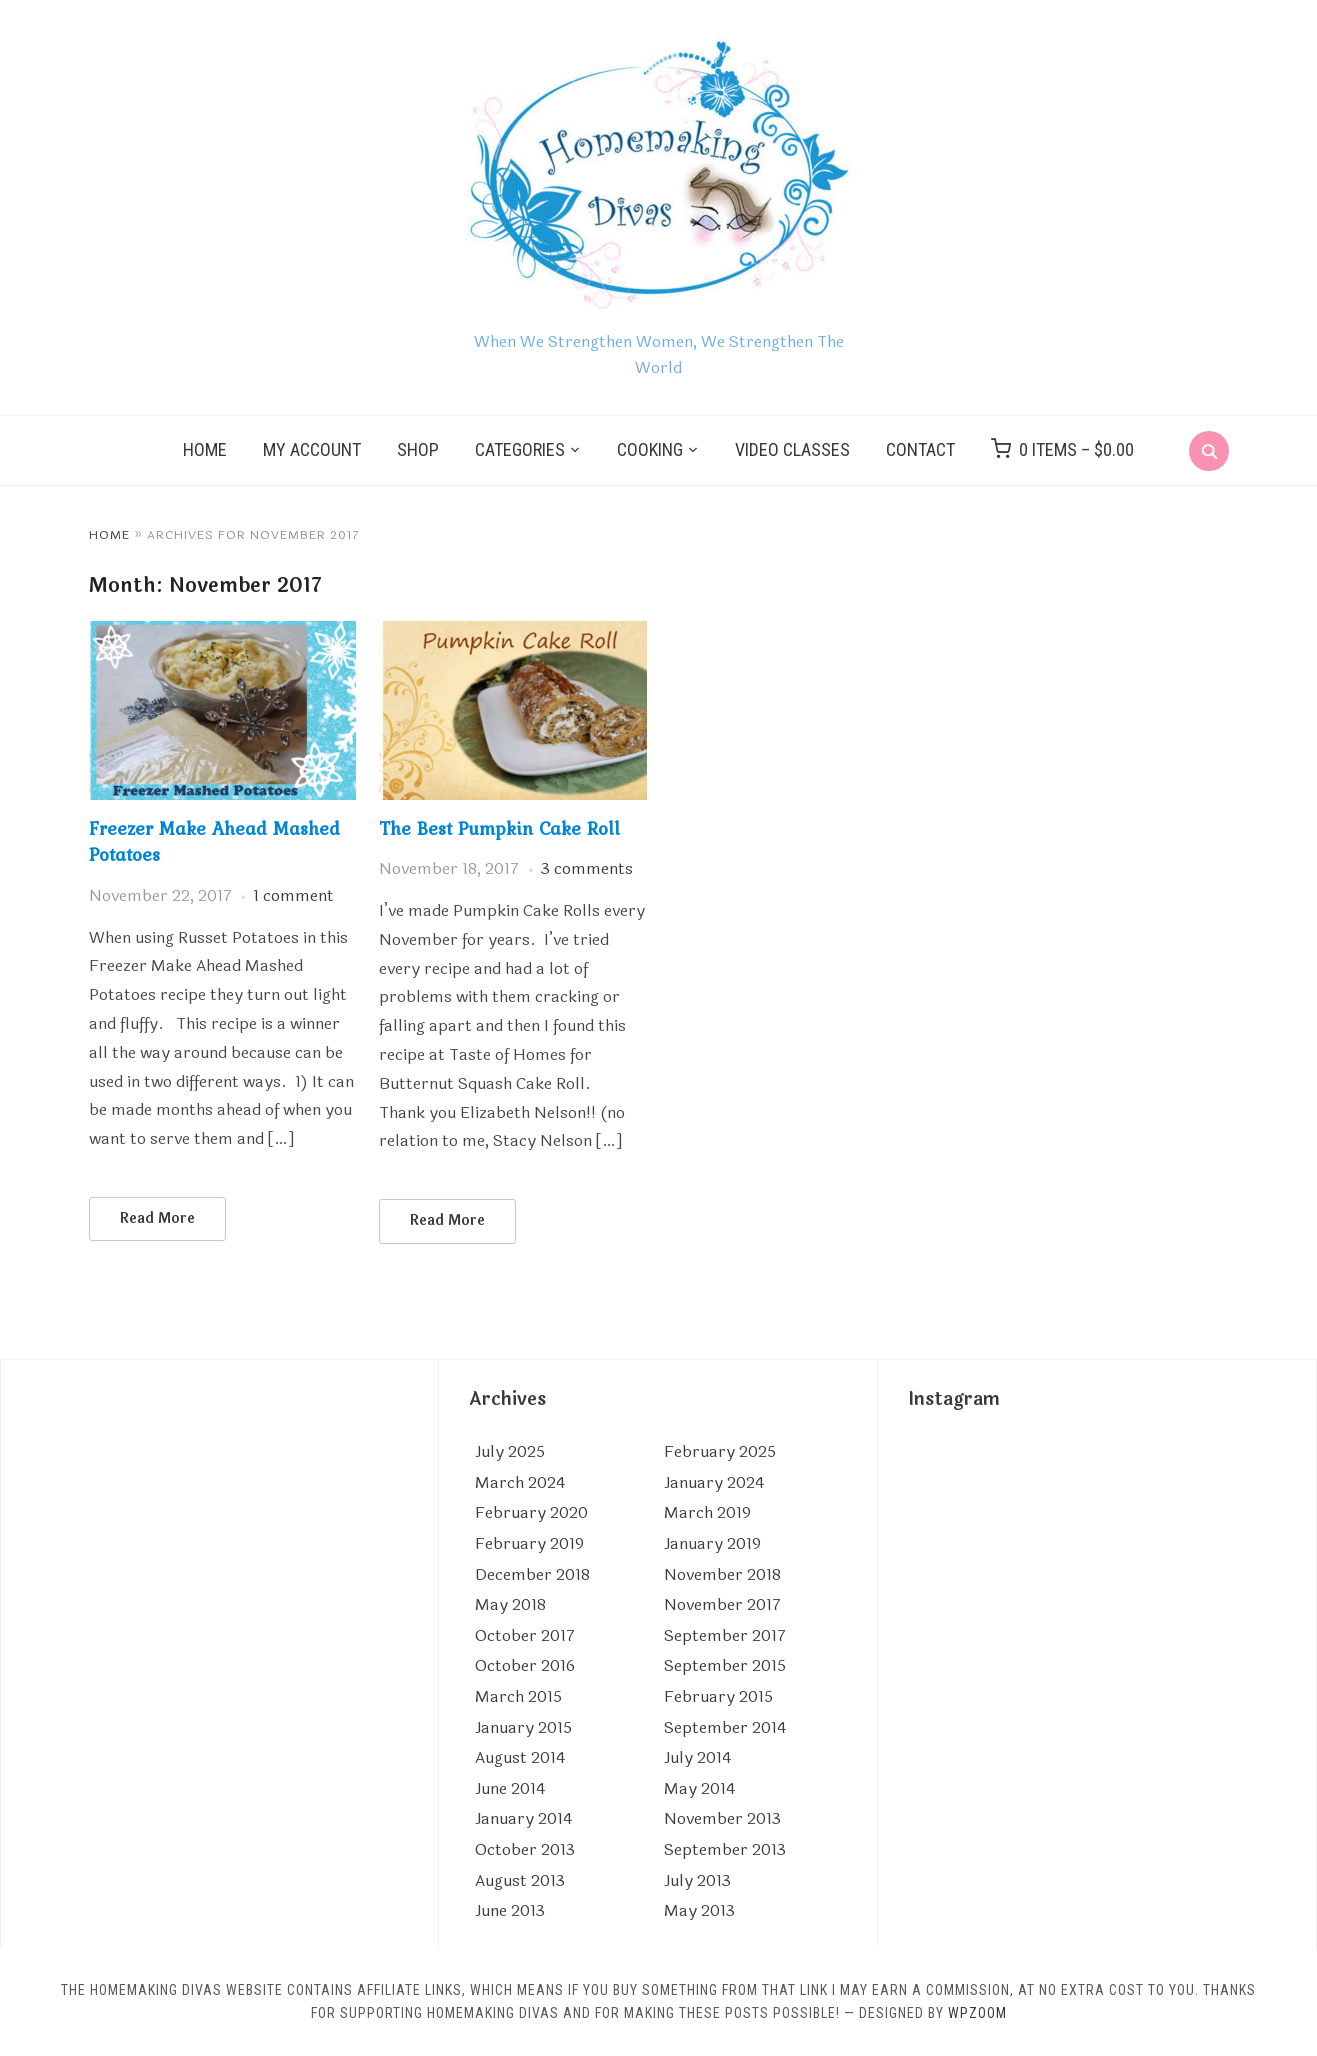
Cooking (650, 449)
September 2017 (725, 1635)
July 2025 (510, 1451)
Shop (418, 449)
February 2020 (531, 1513)
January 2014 (523, 1818)
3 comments (587, 868)
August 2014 (520, 1757)
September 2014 (725, 1727)
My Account (312, 449)
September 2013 (725, 1849)
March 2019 (707, 1513)
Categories (520, 449)
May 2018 (510, 1604)
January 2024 (714, 1482)
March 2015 (518, 1696)
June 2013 (510, 1910)
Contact (920, 449)
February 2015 (718, 1696)
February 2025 (720, 1451)
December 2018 (532, 1574)
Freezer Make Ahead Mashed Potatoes (214, 841)
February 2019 (529, 1543)
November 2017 (722, 1604)
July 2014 (697, 1757)
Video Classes (792, 449)
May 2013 (699, 1910)
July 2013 (697, 1880)
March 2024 (520, 1482)
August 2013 (520, 1880)
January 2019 (712, 1543)
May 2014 (699, 1788)
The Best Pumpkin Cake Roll (499, 828)
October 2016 (525, 1665)
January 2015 (523, 1727)
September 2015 (725, 1665)
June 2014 (510, 1788)
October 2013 (525, 1849)
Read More (157, 1218)
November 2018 (722, 1574)
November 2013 (722, 1818)
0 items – (1076, 449)
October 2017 (525, 1635)
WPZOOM (977, 2013)
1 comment (293, 895)
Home (205, 449)
